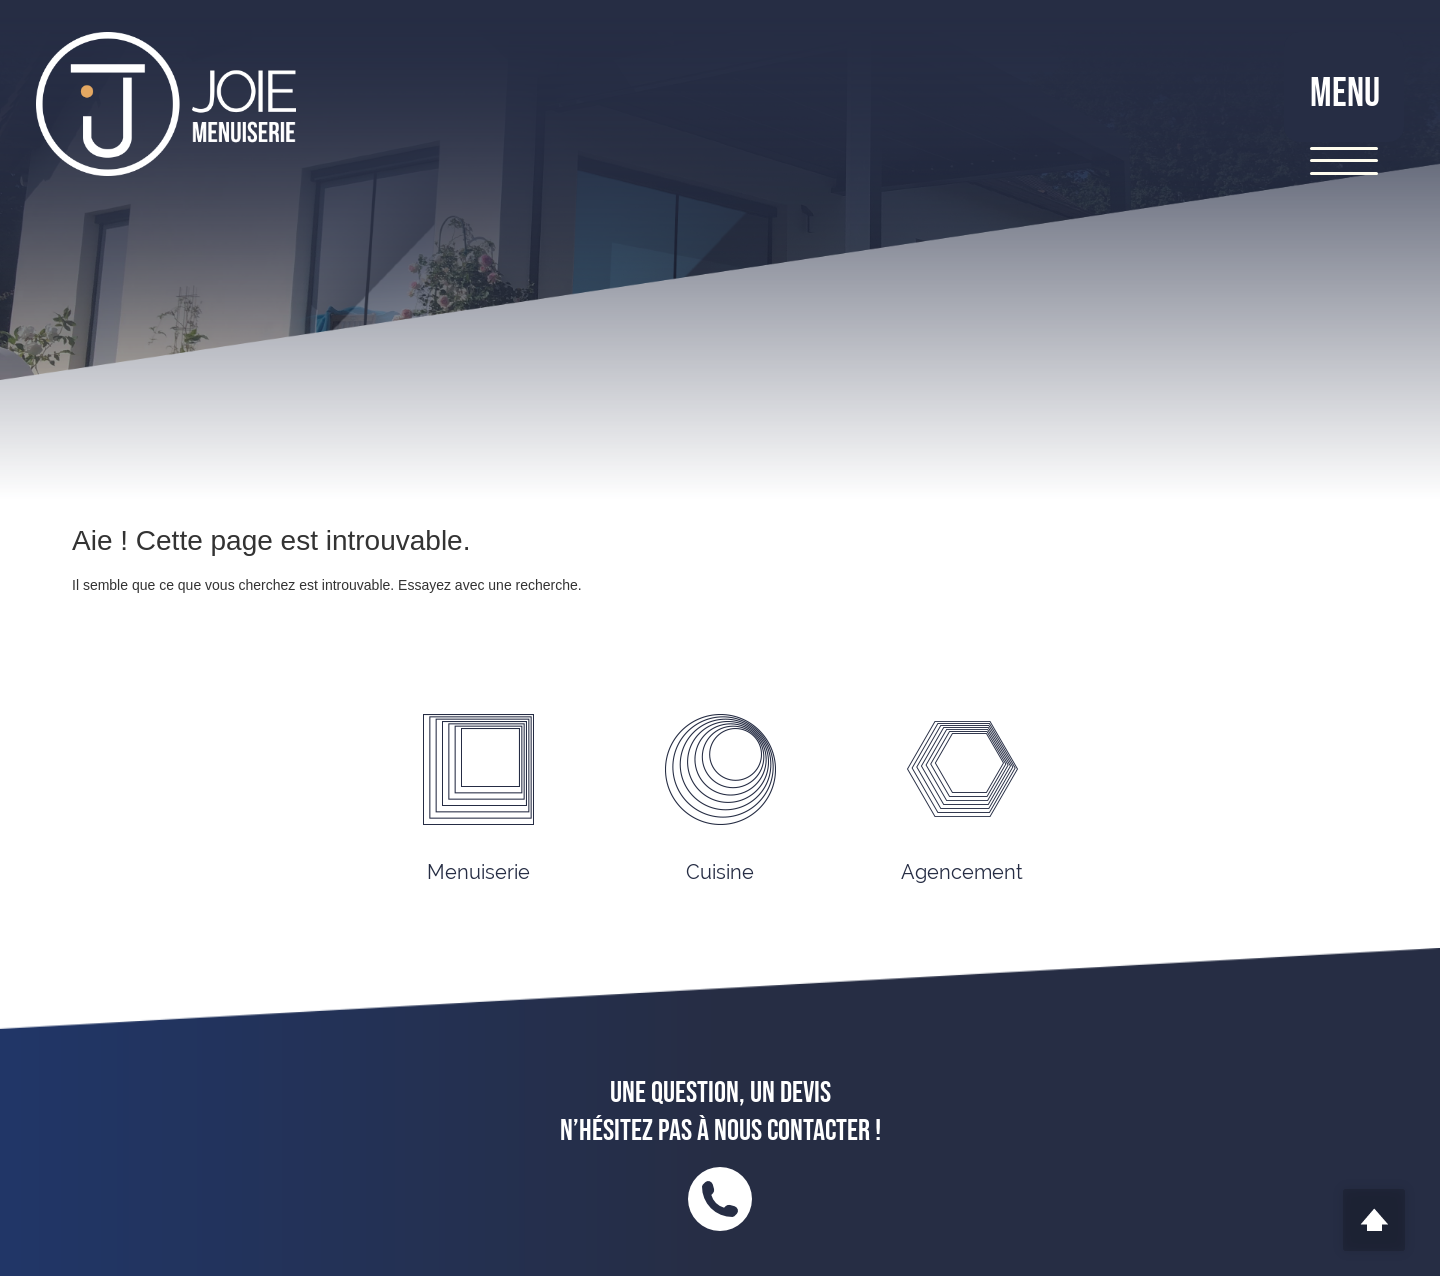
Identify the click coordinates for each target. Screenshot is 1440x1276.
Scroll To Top (1374, 1220)
